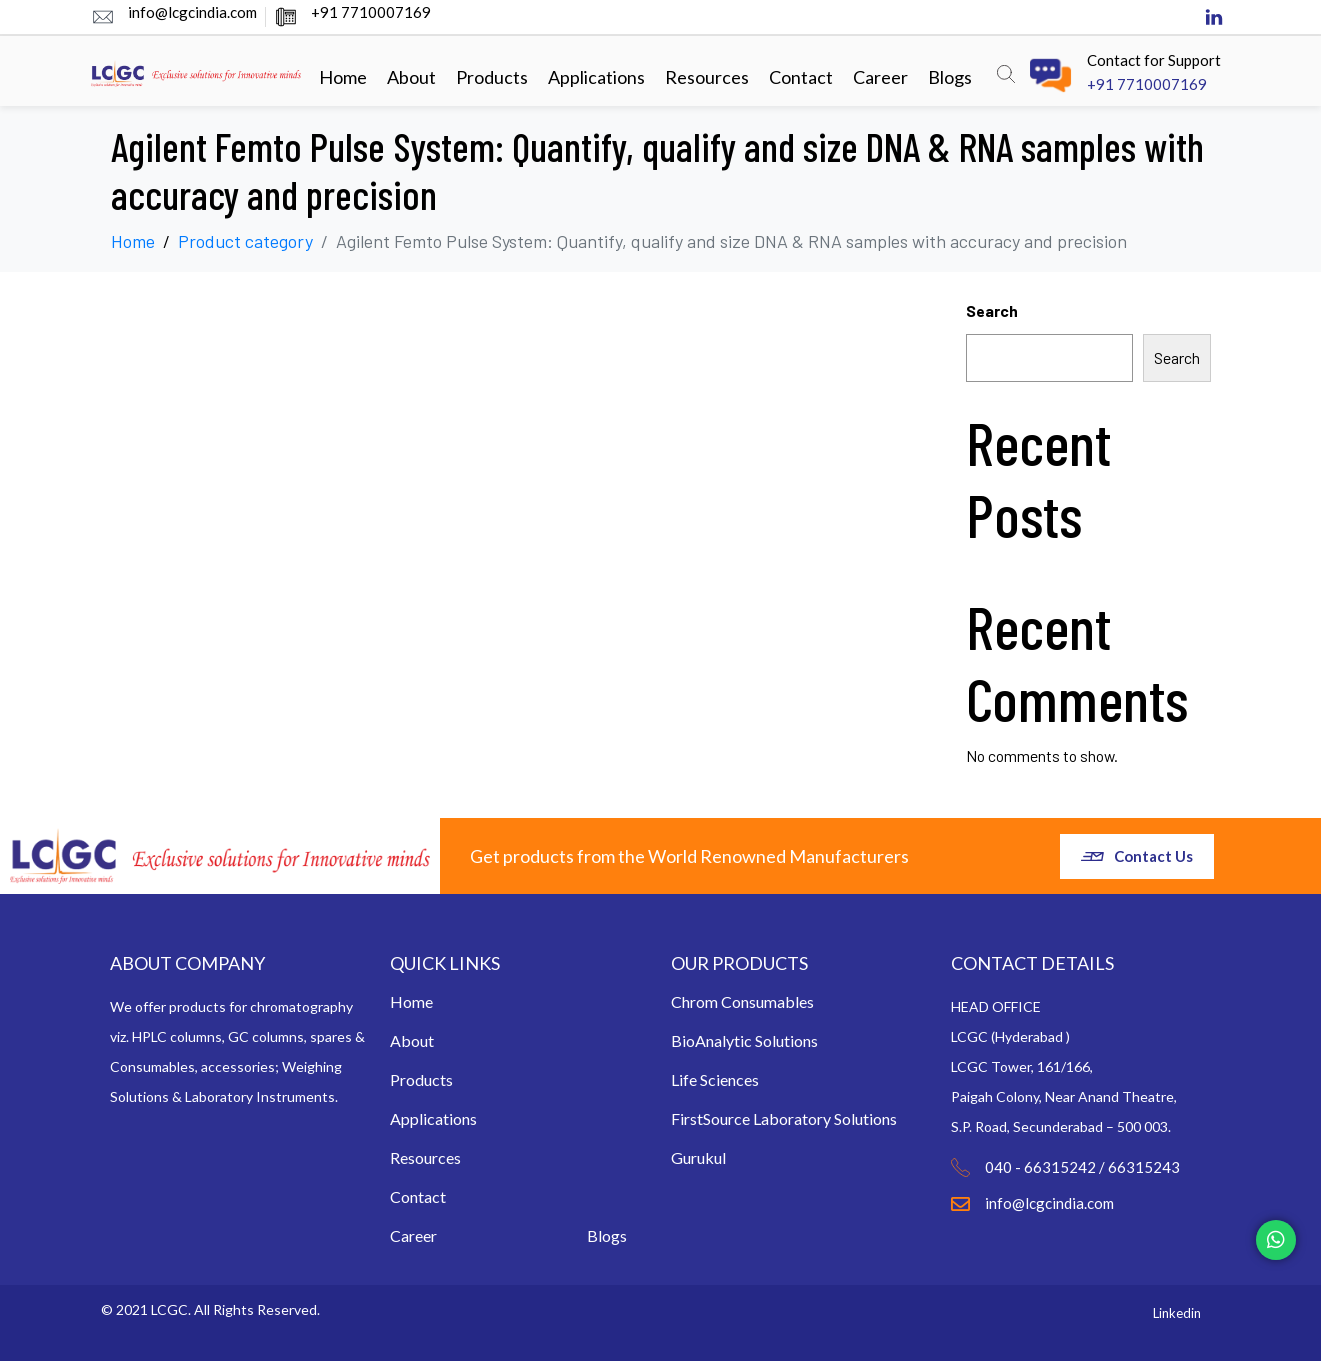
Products (492, 77)
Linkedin (1177, 1313)
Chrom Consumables (742, 1001)
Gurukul (698, 1157)
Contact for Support (1154, 60)
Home (343, 77)
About (411, 77)
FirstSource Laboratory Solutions (784, 1118)
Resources (707, 77)
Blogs (950, 77)
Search (992, 310)
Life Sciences (715, 1079)
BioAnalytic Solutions (744, 1040)
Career (880, 77)
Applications (596, 77)
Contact (801, 77)
